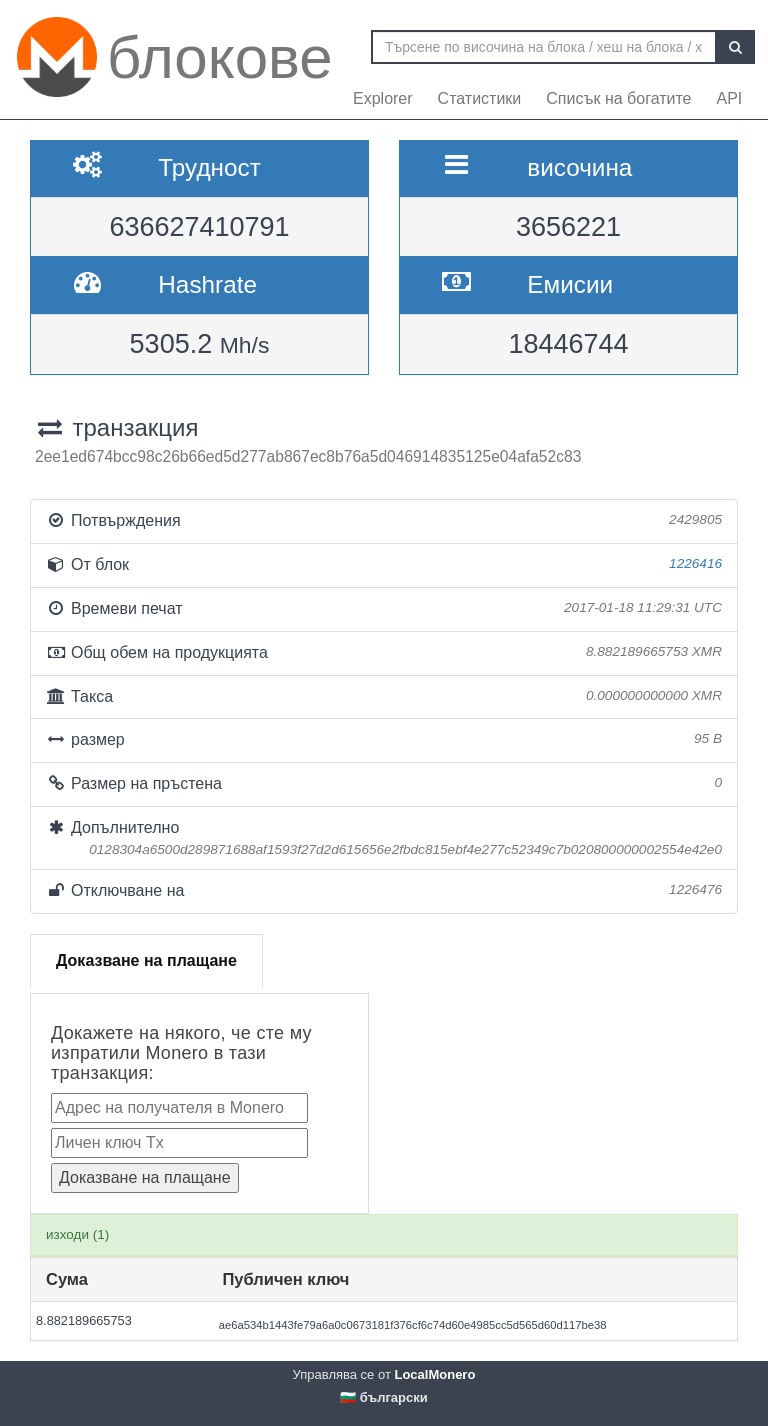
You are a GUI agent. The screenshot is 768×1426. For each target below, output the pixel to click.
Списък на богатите (618, 98)
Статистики (480, 98)
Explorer (383, 98)
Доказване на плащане (146, 960)
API (729, 98)
